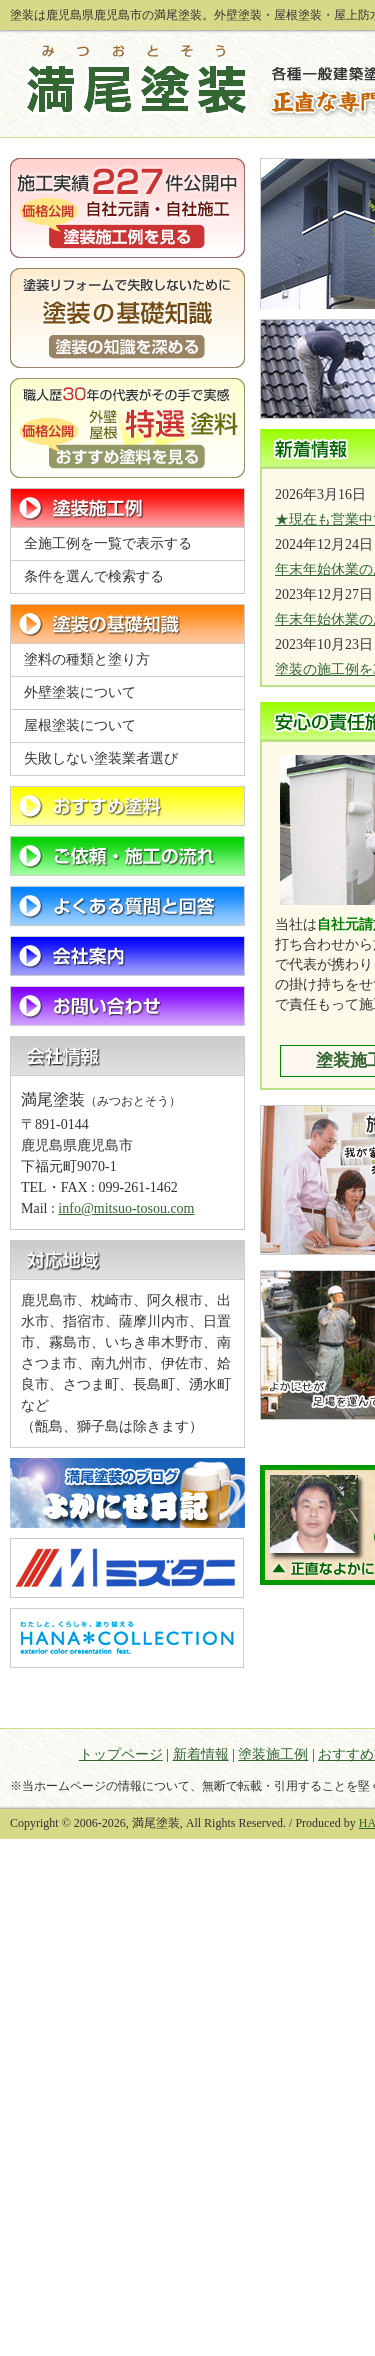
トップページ (121, 1754)
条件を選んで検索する (94, 576)
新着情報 (201, 1754)
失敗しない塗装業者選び (101, 758)
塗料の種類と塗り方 (87, 659)
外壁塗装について (80, 692)
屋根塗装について (80, 725)
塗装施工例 (273, 1754)
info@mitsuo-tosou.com (126, 1208)
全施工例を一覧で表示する (108, 543)
